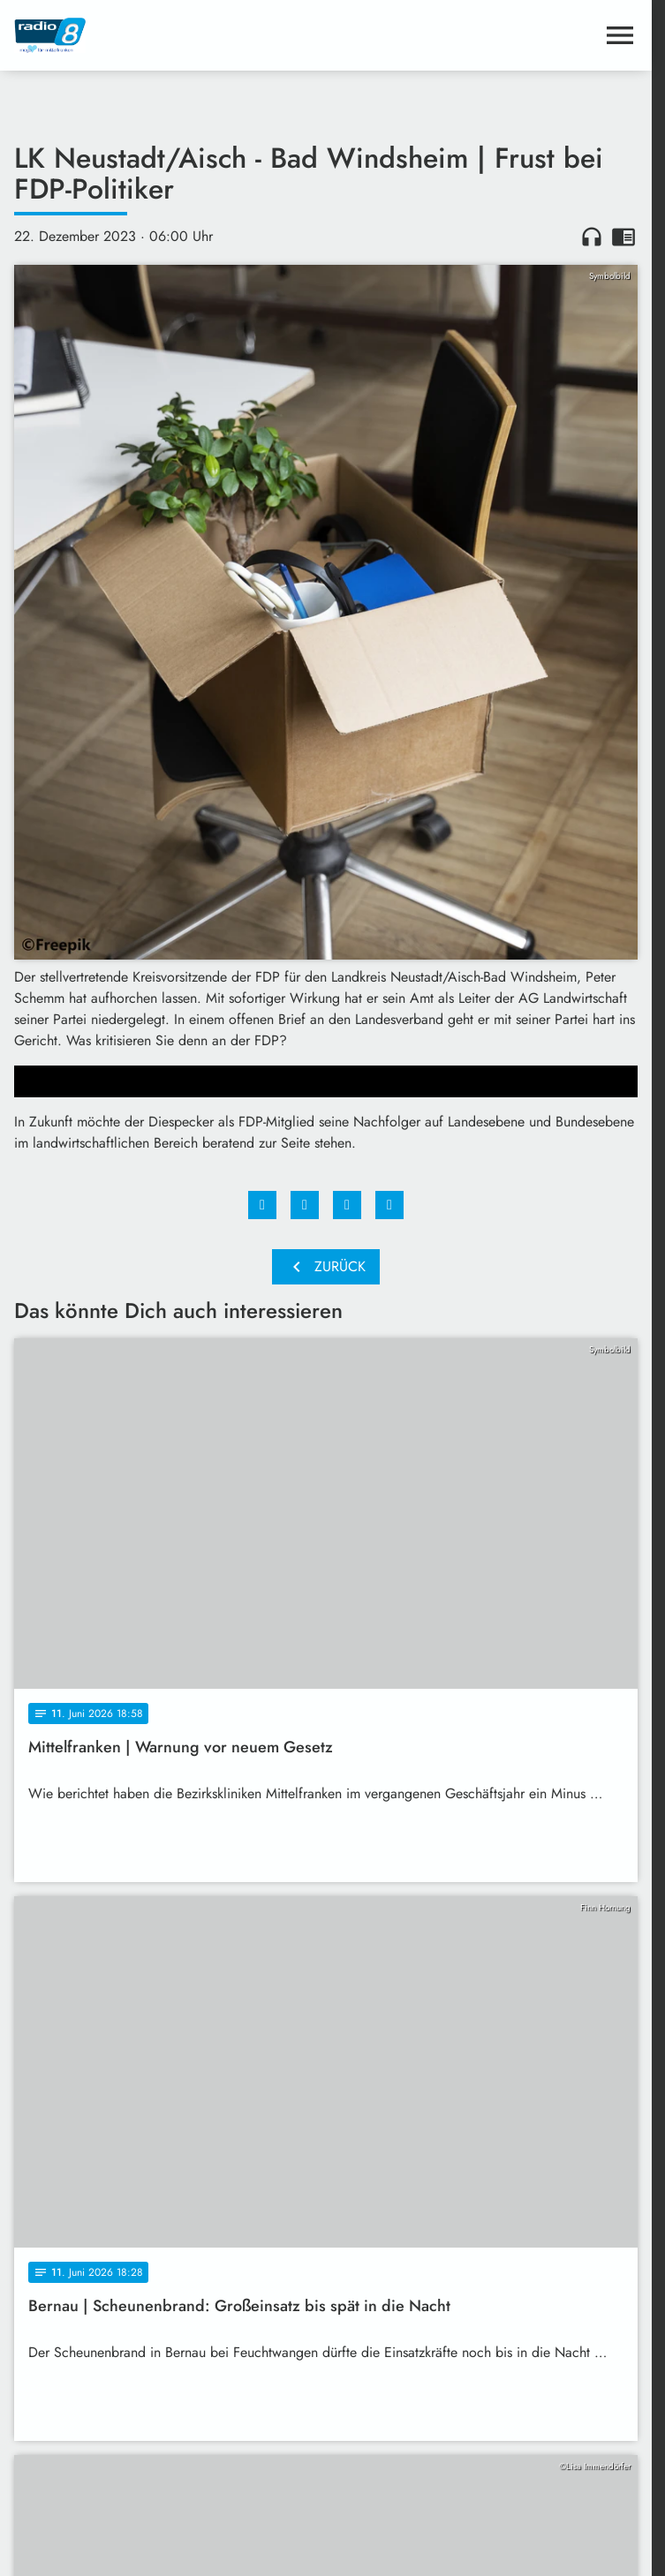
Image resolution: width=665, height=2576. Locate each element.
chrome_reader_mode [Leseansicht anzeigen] (623, 236)
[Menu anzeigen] (620, 35)
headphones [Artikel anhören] (591, 236)
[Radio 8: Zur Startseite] (170, 35)
